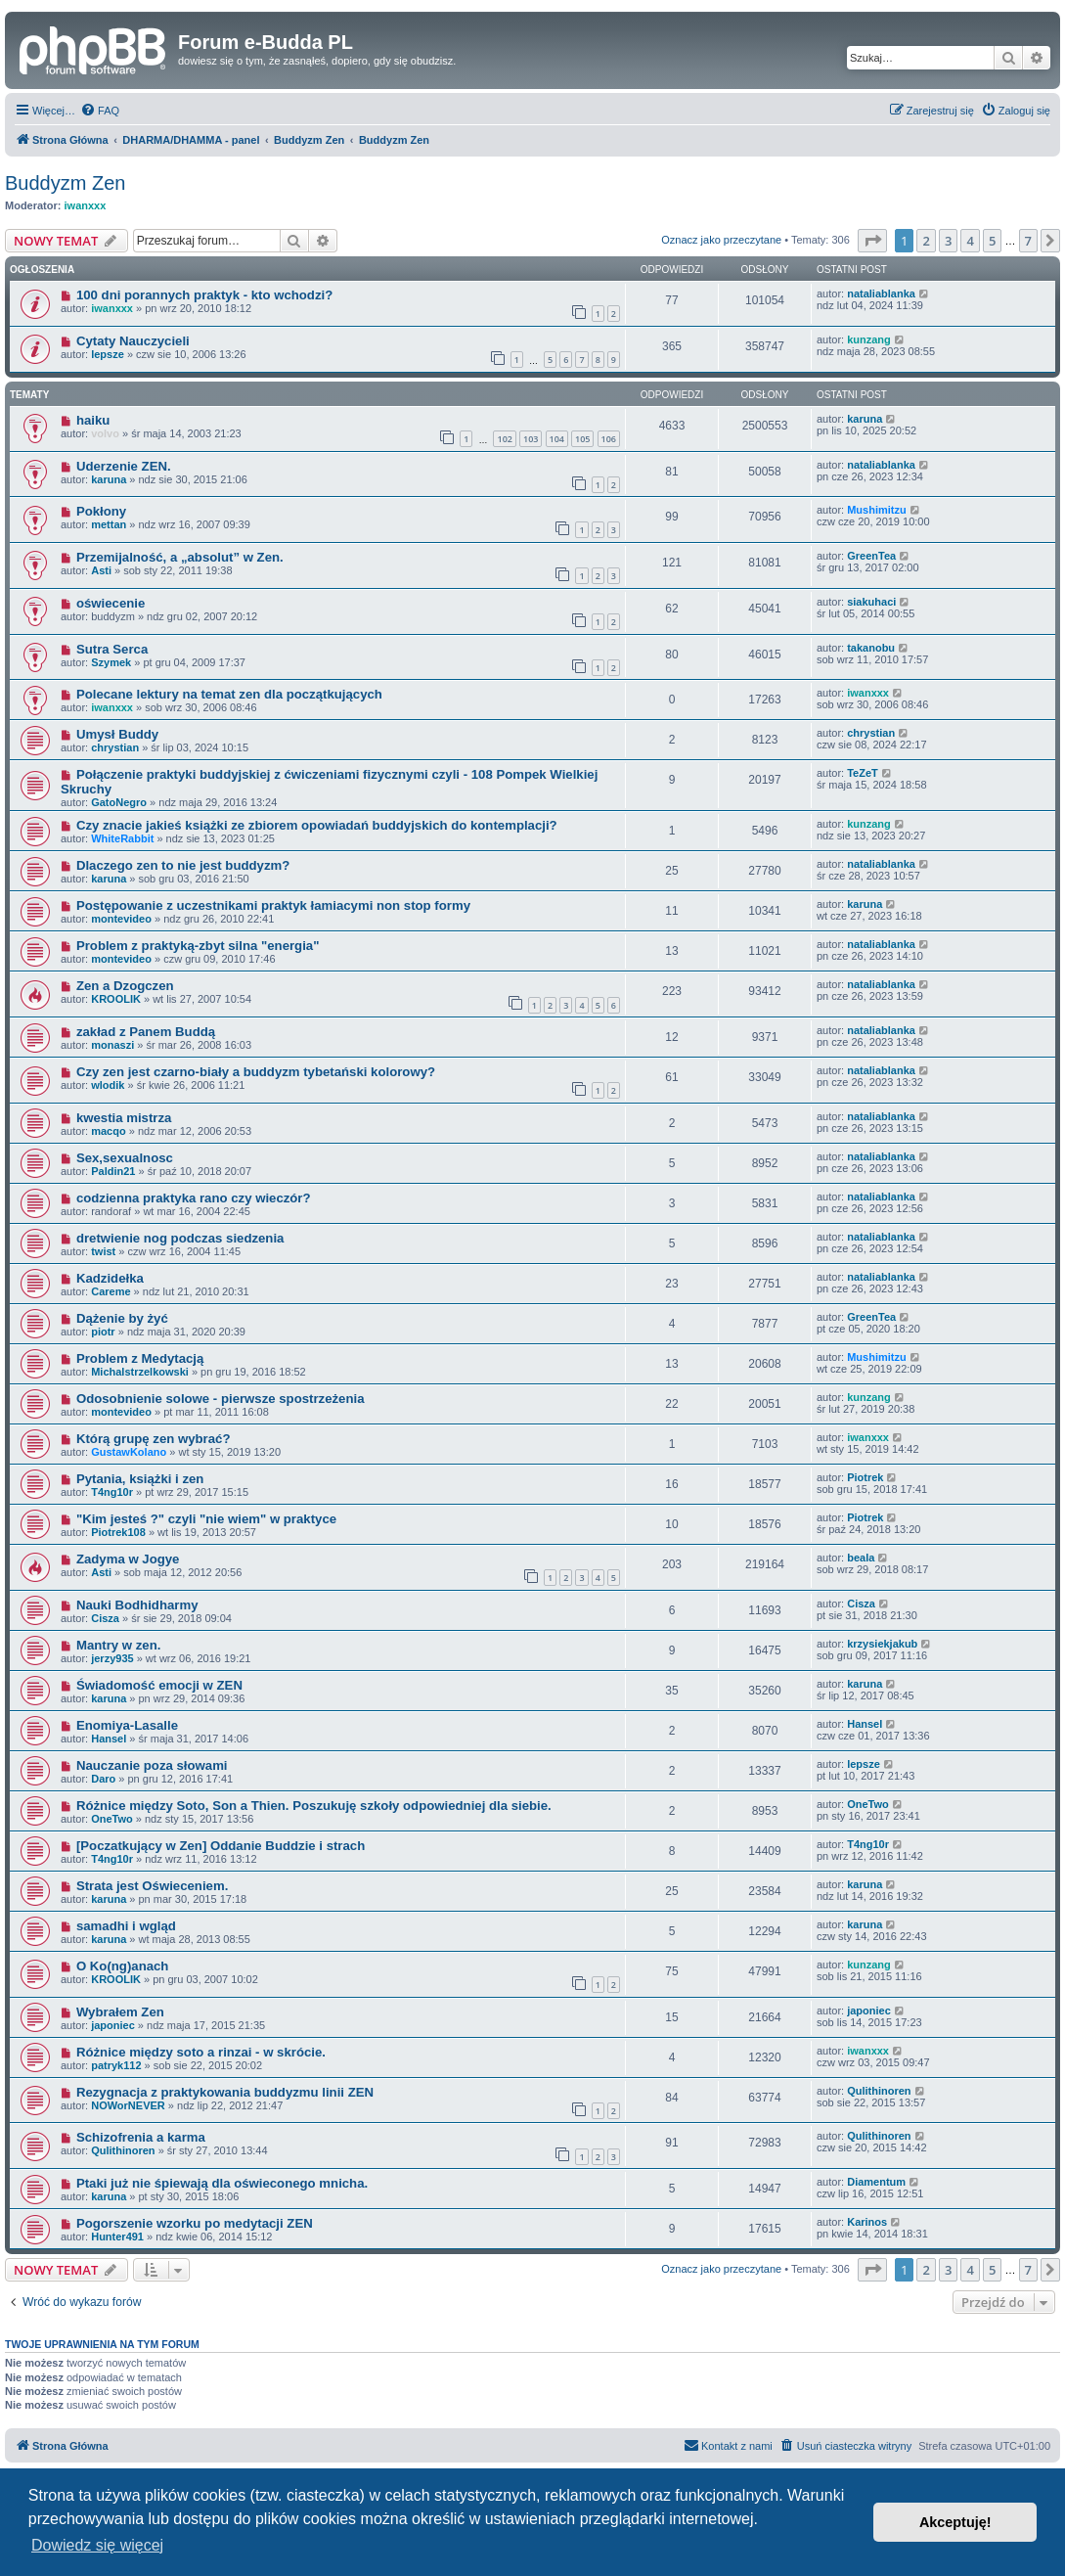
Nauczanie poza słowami (152, 1765)
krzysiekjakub (882, 1644)
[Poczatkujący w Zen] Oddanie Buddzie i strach (220, 1845)
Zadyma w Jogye (128, 1559)
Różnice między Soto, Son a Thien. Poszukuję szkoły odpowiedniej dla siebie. (314, 1805)
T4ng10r (112, 1492)
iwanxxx (86, 205)
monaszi (112, 1045)
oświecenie (110, 603)
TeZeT (862, 773)
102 (504, 438)
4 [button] (969, 240)
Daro (103, 1779)
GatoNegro (119, 802)
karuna (864, 419)
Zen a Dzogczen (125, 985)
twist (103, 1251)
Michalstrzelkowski (140, 1372)
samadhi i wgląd (126, 1926)
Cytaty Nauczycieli (133, 341)
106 (608, 438)
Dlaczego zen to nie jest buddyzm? (182, 865)
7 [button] (1028, 240)
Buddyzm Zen (65, 183)
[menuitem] (99, 110)
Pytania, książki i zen (139, 1478)
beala (860, 1557)
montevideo (121, 919)
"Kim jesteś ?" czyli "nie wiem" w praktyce (206, 1519)
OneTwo (112, 1819)
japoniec (113, 2025)
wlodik (107, 1085)
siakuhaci (871, 602)
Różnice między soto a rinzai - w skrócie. (201, 2052)
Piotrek (865, 1477)
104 (557, 438)
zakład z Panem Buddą (145, 1031)
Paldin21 (113, 1171)
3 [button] (948, 240)
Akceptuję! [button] (955, 2522)
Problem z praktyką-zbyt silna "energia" (198, 945)
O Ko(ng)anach (122, 1966)
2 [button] (925, 240)
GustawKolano (128, 1452)
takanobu (871, 648)
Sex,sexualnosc (124, 1158)
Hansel (108, 1738)
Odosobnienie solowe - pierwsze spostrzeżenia (220, 1398)
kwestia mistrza (124, 1117)
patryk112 (116, 2065)
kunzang (869, 339)
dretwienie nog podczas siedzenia (180, 1238)
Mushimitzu (877, 510)
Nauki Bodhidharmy (137, 1605)
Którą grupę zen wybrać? (153, 1438)
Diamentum (876, 2182)
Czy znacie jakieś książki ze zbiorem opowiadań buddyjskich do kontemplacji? (316, 825)
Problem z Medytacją (139, 1358)
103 (530, 438)
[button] (872, 240)
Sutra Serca (112, 649)
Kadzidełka (110, 1278)
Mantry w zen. (118, 1645)
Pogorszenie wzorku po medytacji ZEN (194, 2223)
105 (582, 438)
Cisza (105, 1618)
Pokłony (101, 511)
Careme (110, 1291)
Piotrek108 (118, 1532)
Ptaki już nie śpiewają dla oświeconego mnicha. (222, 2183)
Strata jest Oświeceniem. (152, 1885)
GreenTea (871, 556)
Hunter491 (117, 2236)
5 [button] (992, 240)
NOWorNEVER (128, 2105)
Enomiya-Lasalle (127, 1725)
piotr (102, 1331)
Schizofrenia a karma (140, 2137)
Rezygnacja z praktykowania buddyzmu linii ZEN (225, 2092)
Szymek (111, 662)
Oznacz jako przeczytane (721, 240)
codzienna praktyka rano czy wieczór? (193, 1198)
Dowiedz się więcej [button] (97, 2545)
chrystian (115, 747)
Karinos (867, 2222)
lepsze (107, 354)
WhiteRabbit (122, 838)
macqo (108, 1131)
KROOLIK (116, 999)
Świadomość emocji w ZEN (159, 1685)
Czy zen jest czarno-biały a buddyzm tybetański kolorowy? (255, 1071)
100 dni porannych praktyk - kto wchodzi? (204, 295)
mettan (108, 524)
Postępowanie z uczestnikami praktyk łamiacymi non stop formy (273, 905)
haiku (93, 420)
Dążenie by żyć (122, 1318)
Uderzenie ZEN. (123, 466)
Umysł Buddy (117, 734)
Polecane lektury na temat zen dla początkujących (229, 694)
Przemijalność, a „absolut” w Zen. (180, 557)
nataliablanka (881, 293)
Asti (101, 570)
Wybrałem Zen (120, 2012)
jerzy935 (112, 1658)
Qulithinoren (878, 2091)
